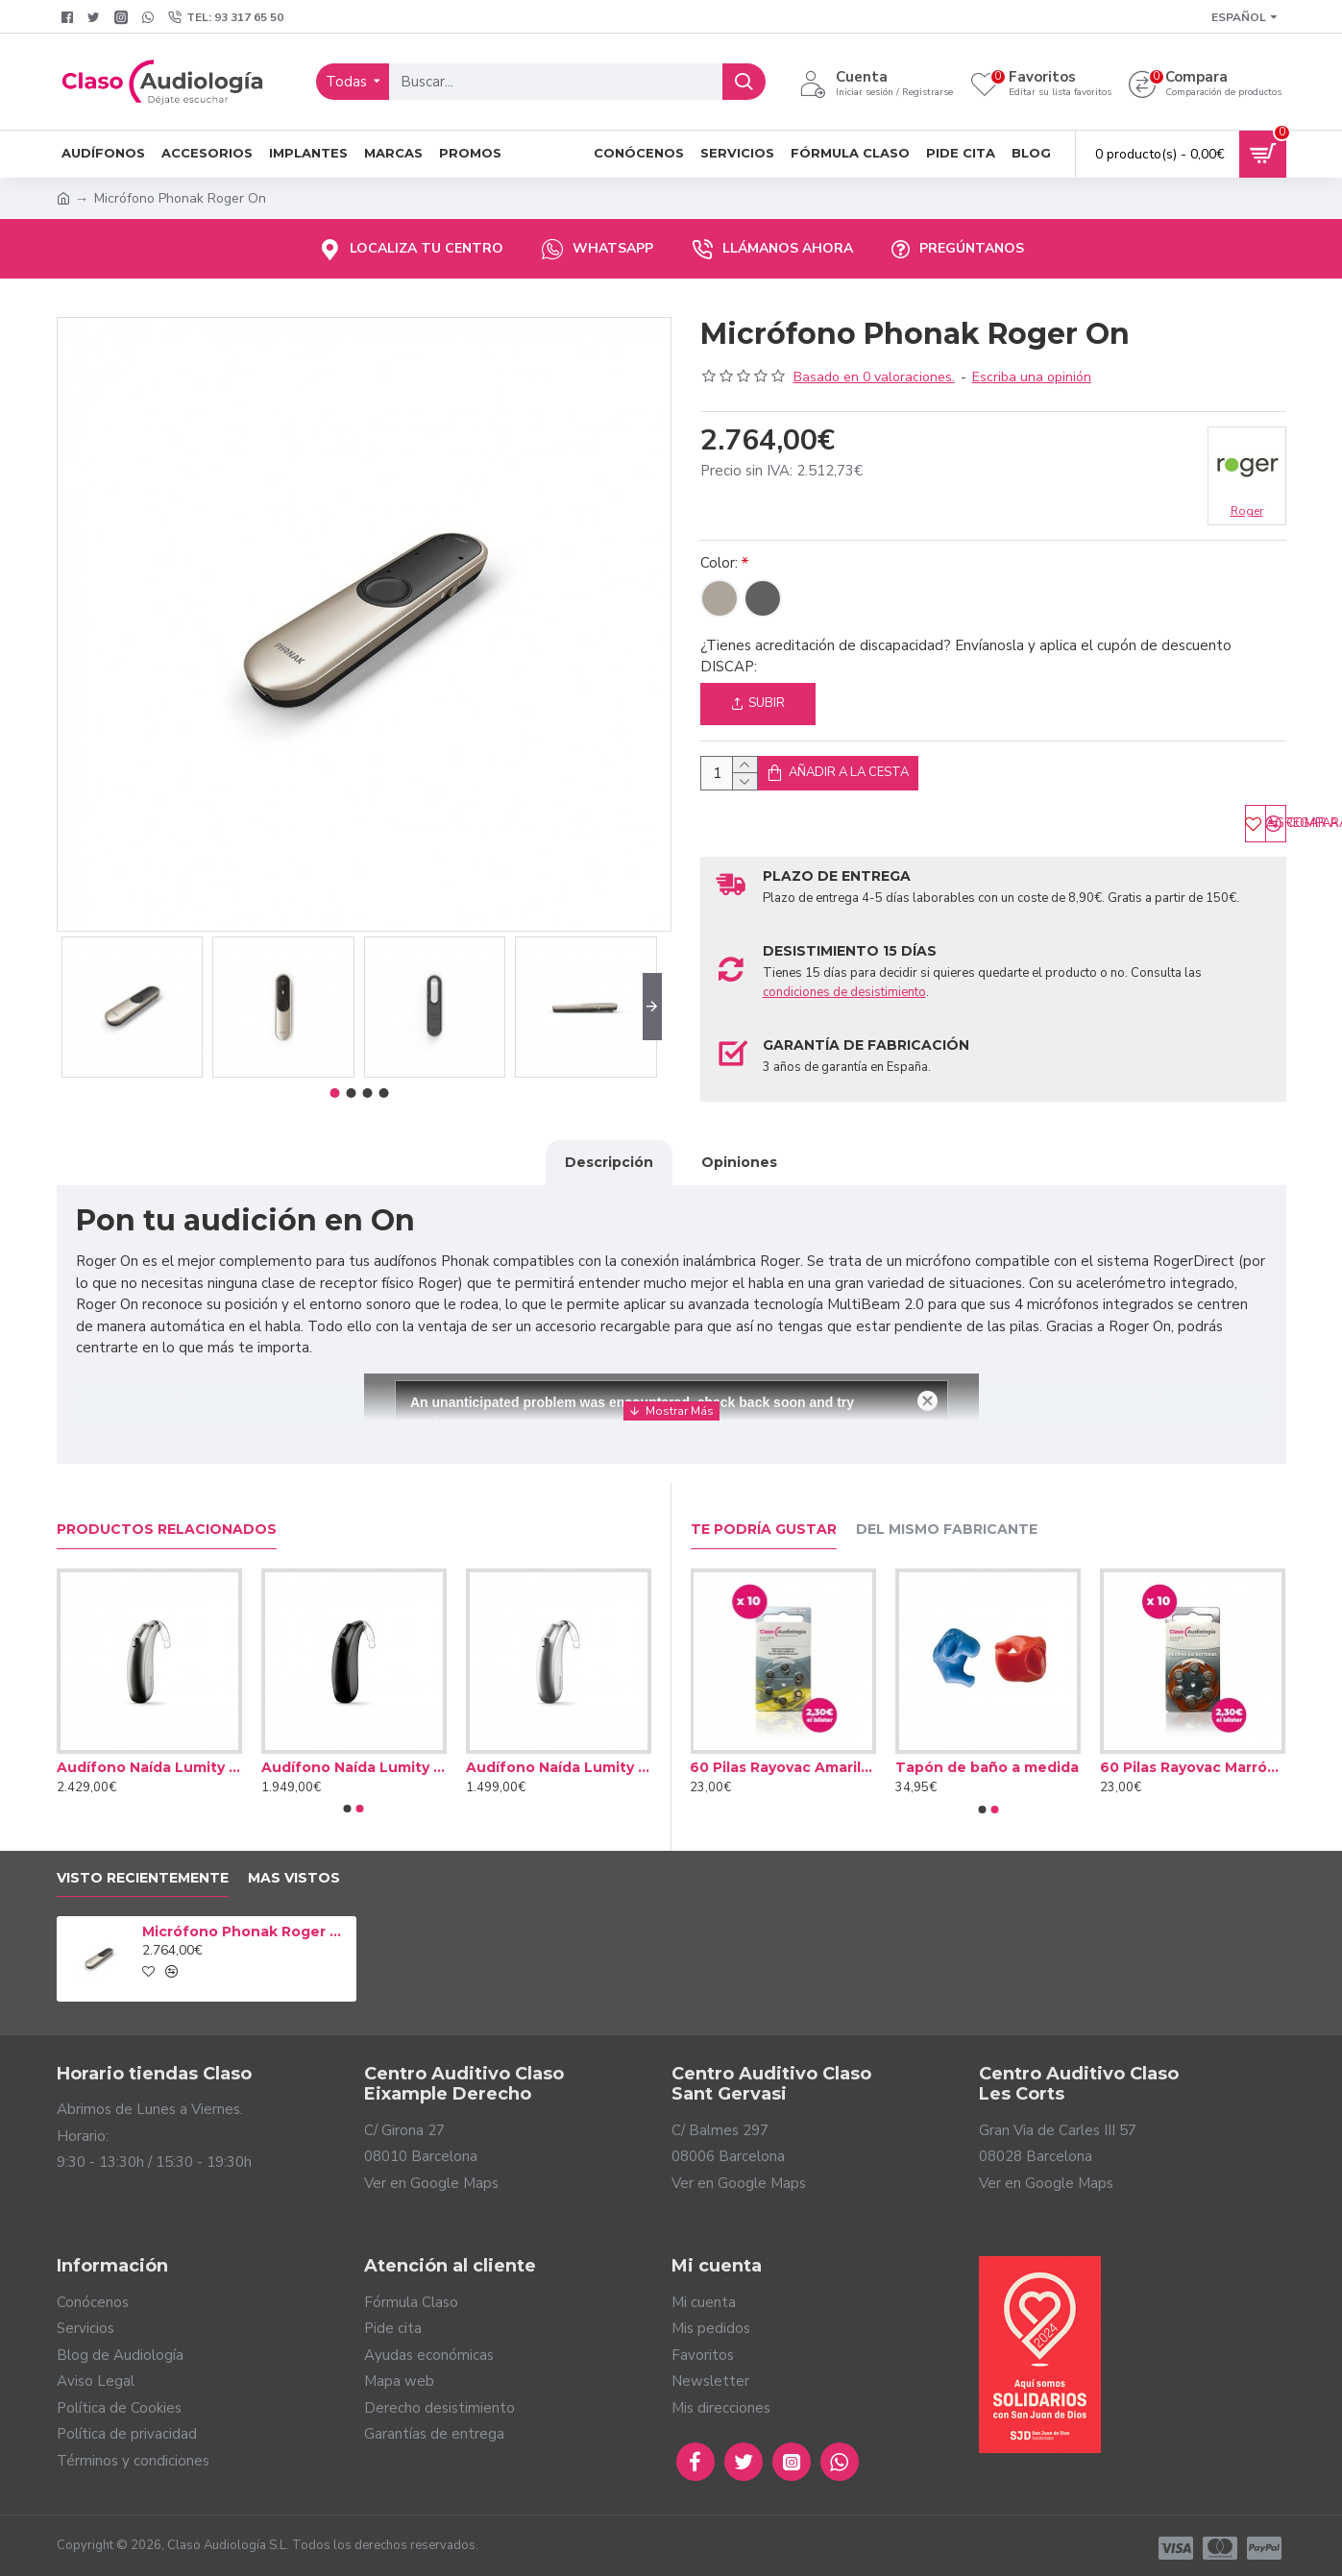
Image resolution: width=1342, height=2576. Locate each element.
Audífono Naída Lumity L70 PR (354, 1762)
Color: (719, 562)
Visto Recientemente (143, 1873)
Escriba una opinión (1031, 377)
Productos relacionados (167, 1525)
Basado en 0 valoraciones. (874, 377)
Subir (758, 703)
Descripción (609, 1181)
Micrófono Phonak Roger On (246, 1926)
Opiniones (739, 1181)
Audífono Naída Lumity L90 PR (149, 1762)
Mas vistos (294, 1873)
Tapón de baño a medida (993, 1762)
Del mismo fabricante (946, 1525)
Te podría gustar (764, 1525)
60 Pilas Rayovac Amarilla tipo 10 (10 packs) (788, 1762)
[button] (652, 1006)
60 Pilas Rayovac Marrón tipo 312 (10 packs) (1198, 1762)
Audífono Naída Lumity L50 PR (558, 1762)
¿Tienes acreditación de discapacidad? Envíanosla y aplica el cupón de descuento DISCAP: (966, 656)
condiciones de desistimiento (844, 1011)
